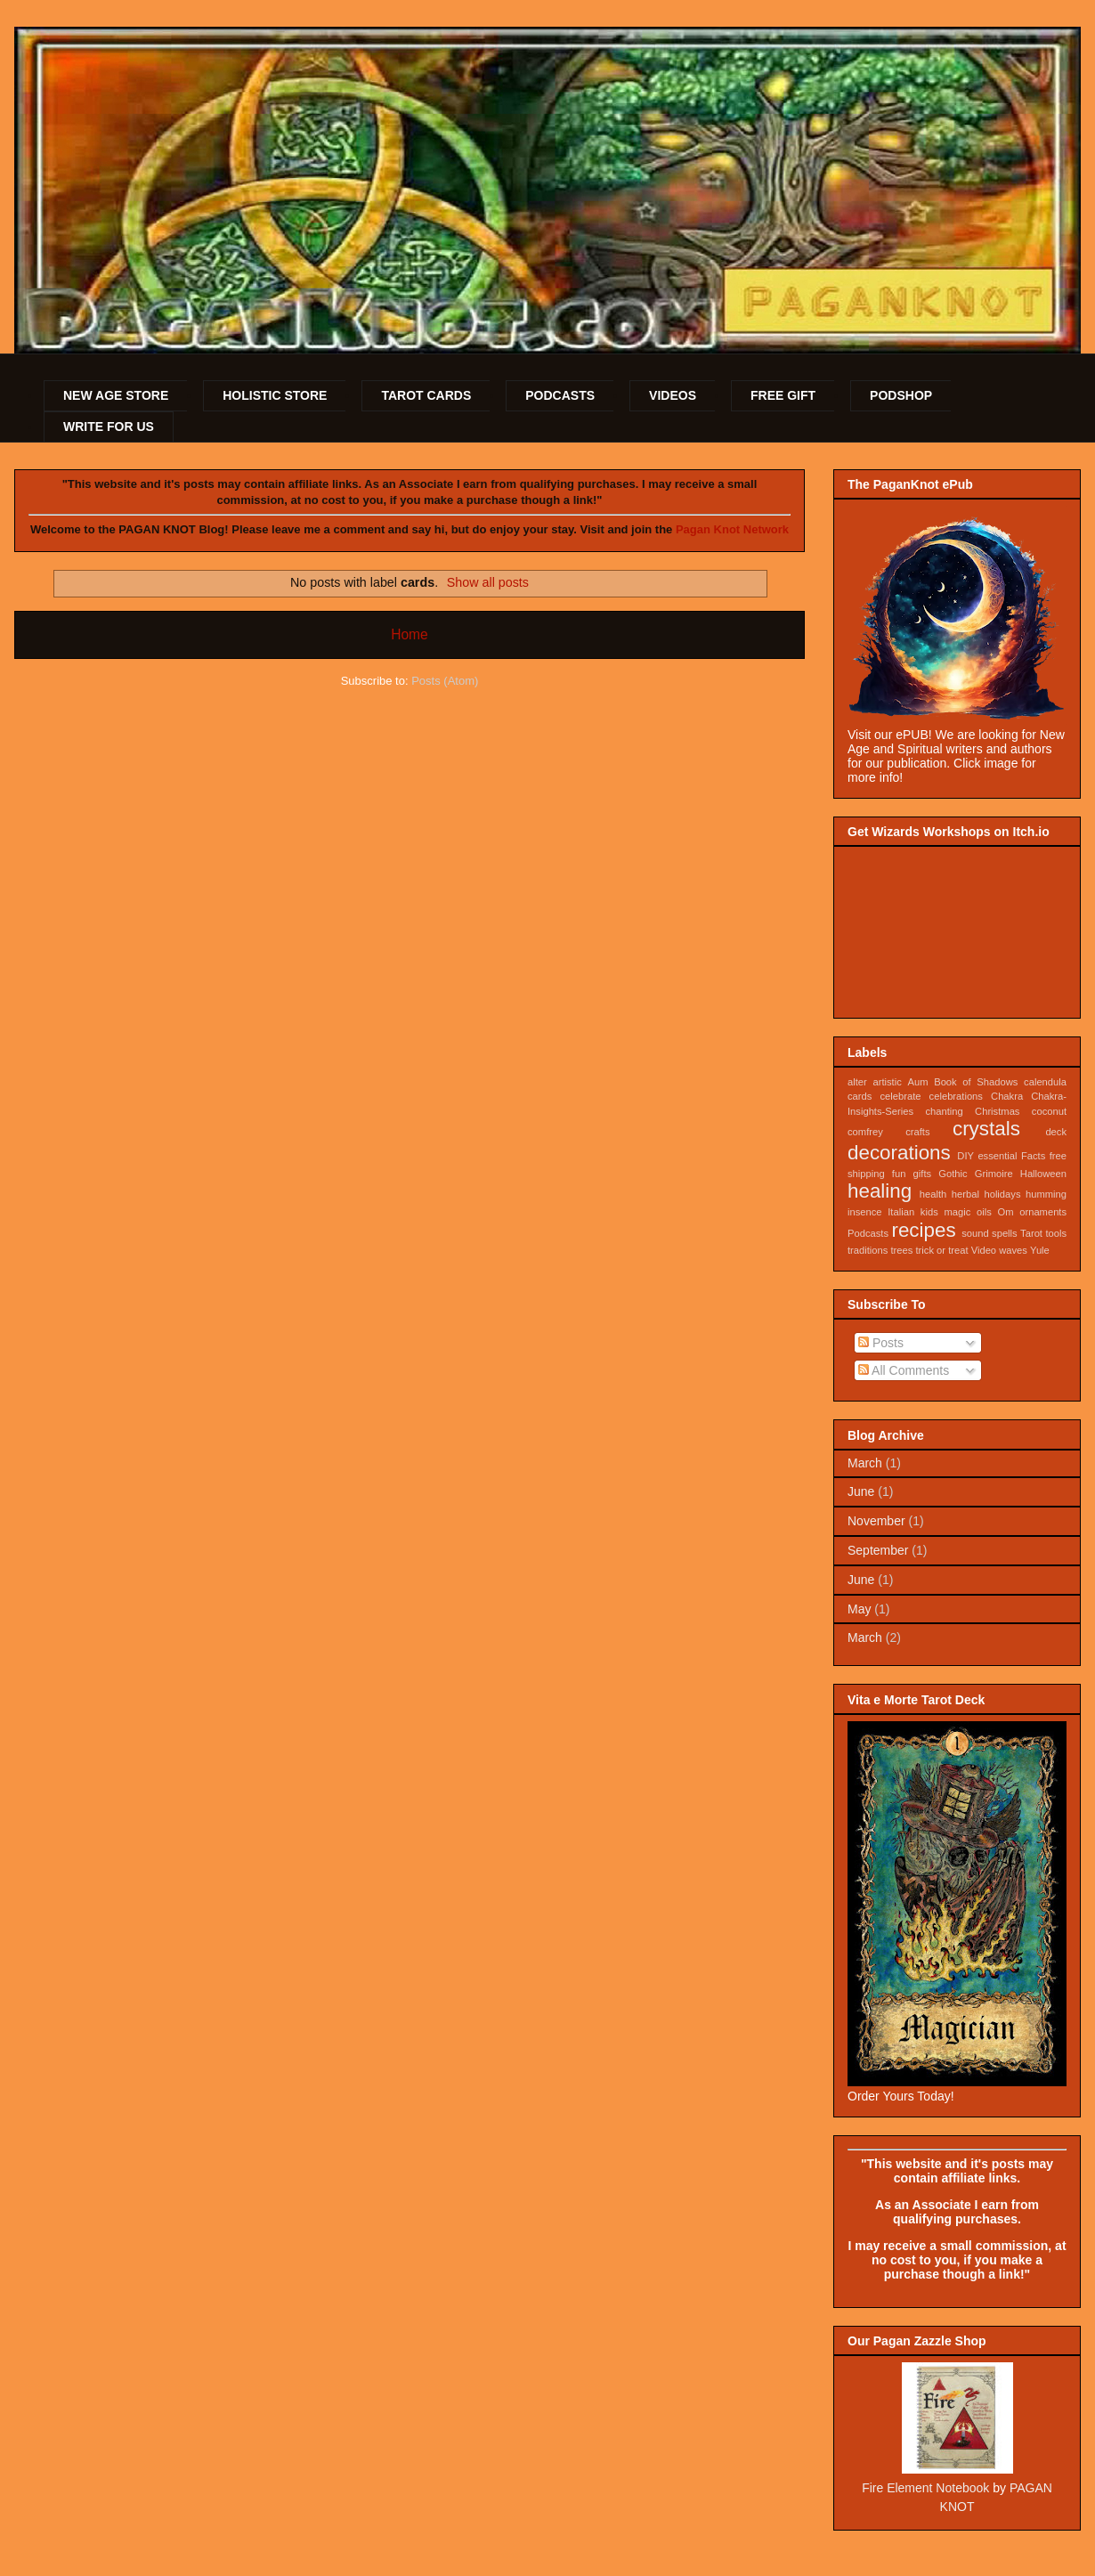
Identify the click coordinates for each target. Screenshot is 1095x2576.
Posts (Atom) (444, 680)
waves (1013, 1250)
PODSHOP (901, 395)
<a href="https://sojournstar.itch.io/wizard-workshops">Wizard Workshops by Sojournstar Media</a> (957, 927)
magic (957, 1212)
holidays (1002, 1194)
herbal (965, 1194)
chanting (943, 1111)
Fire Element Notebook (925, 2488)
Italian (901, 1212)
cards (860, 1096)
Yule (1040, 1250)
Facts (1033, 1155)
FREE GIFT (782, 395)
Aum (917, 1082)
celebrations (956, 1096)
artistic (886, 1082)
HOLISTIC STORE (275, 395)
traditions (868, 1250)
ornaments (1043, 1212)
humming (1046, 1194)
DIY (965, 1155)
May (859, 1609)
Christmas (997, 1111)
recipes (923, 1230)
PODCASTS (560, 395)
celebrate (900, 1096)
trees (902, 1250)
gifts (922, 1173)
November (876, 1521)
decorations (899, 1153)
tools (1056, 1233)
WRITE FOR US (108, 426)
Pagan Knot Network (732, 529)
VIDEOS (672, 395)
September (878, 1550)
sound (974, 1233)
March (865, 1463)
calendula (1045, 1082)
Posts (881, 1343)
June (861, 1491)
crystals (986, 1128)
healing (880, 1191)
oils (984, 1212)
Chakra (1007, 1096)
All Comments (903, 1370)
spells (1005, 1233)
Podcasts (868, 1233)
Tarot (1031, 1233)
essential (997, 1155)
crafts (917, 1131)
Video (983, 1250)
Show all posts (488, 582)
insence (865, 1212)
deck (1056, 1131)
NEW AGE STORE (115, 395)
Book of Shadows (976, 1082)
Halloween (1043, 1173)
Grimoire (994, 1173)
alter (857, 1082)
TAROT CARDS (426, 395)
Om (1005, 1212)
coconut (1049, 1111)
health (933, 1194)
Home (409, 634)
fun (899, 1173)
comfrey (865, 1131)
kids (929, 1212)
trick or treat (942, 1250)
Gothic (952, 1173)
